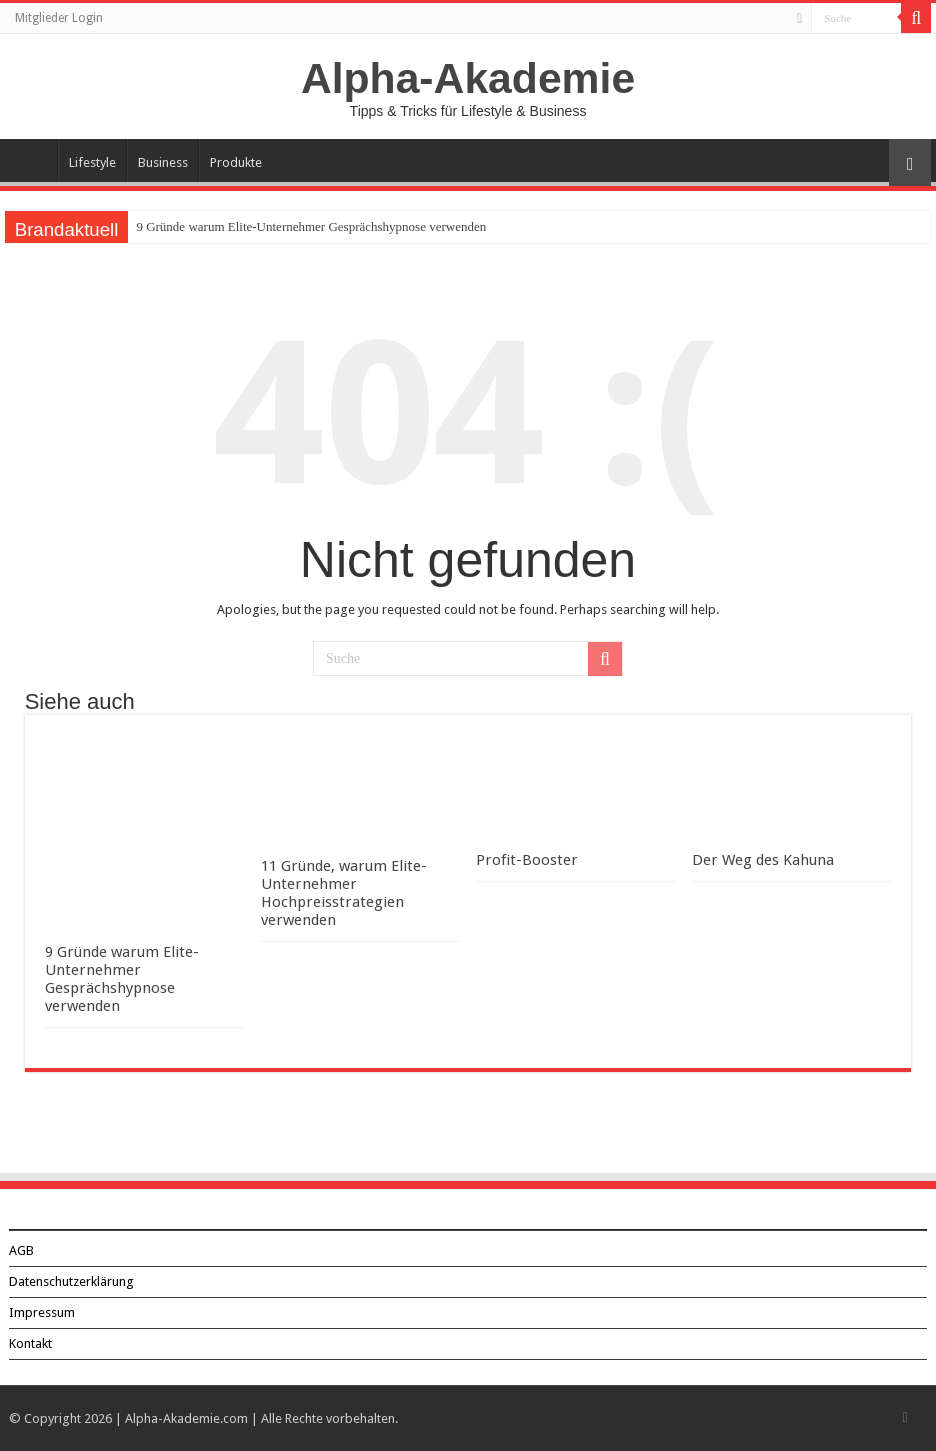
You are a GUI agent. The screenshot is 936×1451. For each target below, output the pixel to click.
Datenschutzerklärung (71, 1281)
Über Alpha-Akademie (31, 160)
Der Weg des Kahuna (763, 860)
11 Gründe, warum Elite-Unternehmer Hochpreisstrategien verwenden (344, 893)
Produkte (236, 162)
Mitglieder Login (59, 18)
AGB (21, 1250)
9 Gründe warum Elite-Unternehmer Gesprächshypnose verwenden (311, 226)
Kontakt (30, 1343)
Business (163, 162)
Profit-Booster (527, 860)
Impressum (42, 1312)
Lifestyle (92, 162)
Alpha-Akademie (468, 78)
